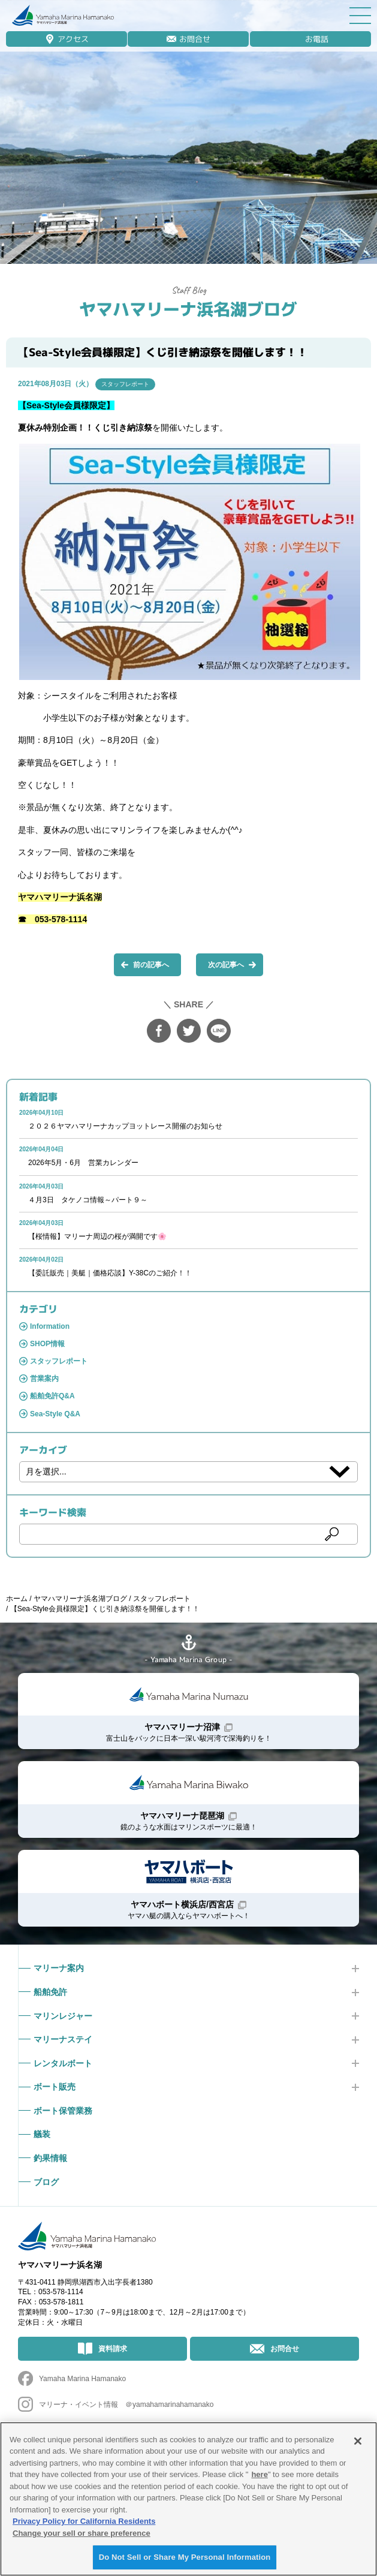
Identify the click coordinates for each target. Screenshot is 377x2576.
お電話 (316, 39)
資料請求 (112, 2349)
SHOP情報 (47, 1344)
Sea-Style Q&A (55, 1414)
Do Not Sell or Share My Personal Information (185, 2557)
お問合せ (194, 39)
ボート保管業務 (63, 2110)
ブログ (46, 2182)
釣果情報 (50, 2158)
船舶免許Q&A (52, 1396)
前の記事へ (151, 965)
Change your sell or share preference (81, 2533)
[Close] (358, 2441)
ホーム (17, 1598)
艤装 (42, 2134)
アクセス (73, 39)
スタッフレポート (125, 384)
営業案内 (44, 1378)
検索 (332, 1533)
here (259, 2474)
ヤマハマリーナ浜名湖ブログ (188, 309)
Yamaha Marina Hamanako (82, 2379)
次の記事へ (226, 965)
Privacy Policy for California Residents (84, 2521)
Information (50, 1326)
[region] (188, 2499)
